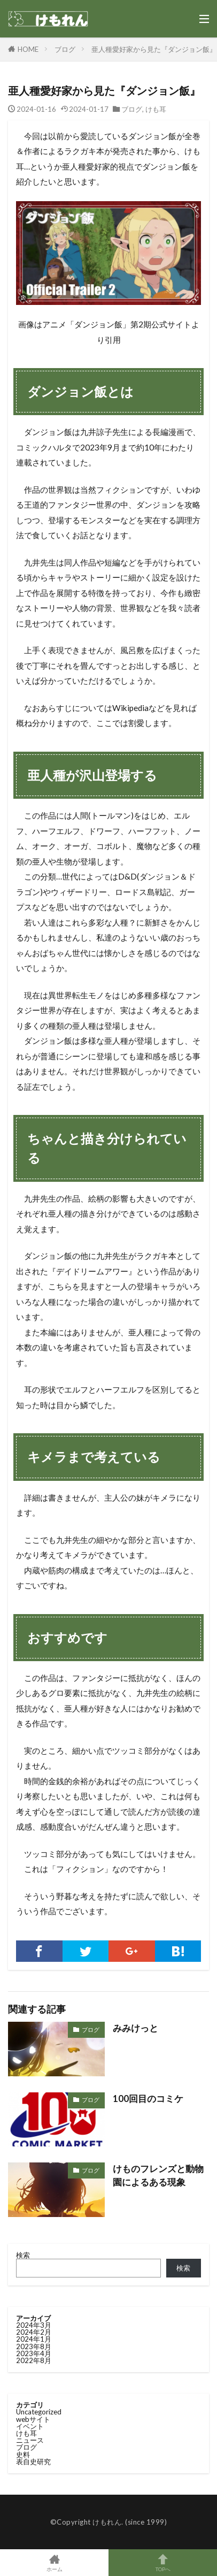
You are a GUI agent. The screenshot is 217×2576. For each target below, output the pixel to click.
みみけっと (135, 2028)
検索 (23, 2255)
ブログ (65, 49)
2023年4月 (33, 2353)
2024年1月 (33, 2339)
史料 (23, 2454)
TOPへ (162, 2563)
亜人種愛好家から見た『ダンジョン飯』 (153, 49)
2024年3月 (33, 2325)
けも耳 (155, 109)
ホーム (54, 2563)
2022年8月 (33, 2360)
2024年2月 (33, 2332)
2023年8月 (33, 2346)
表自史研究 (33, 2461)
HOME (28, 49)
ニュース (30, 2440)
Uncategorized (38, 2411)
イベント (30, 2426)
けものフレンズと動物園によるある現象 (158, 2176)
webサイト (33, 2419)
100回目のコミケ (148, 2098)
